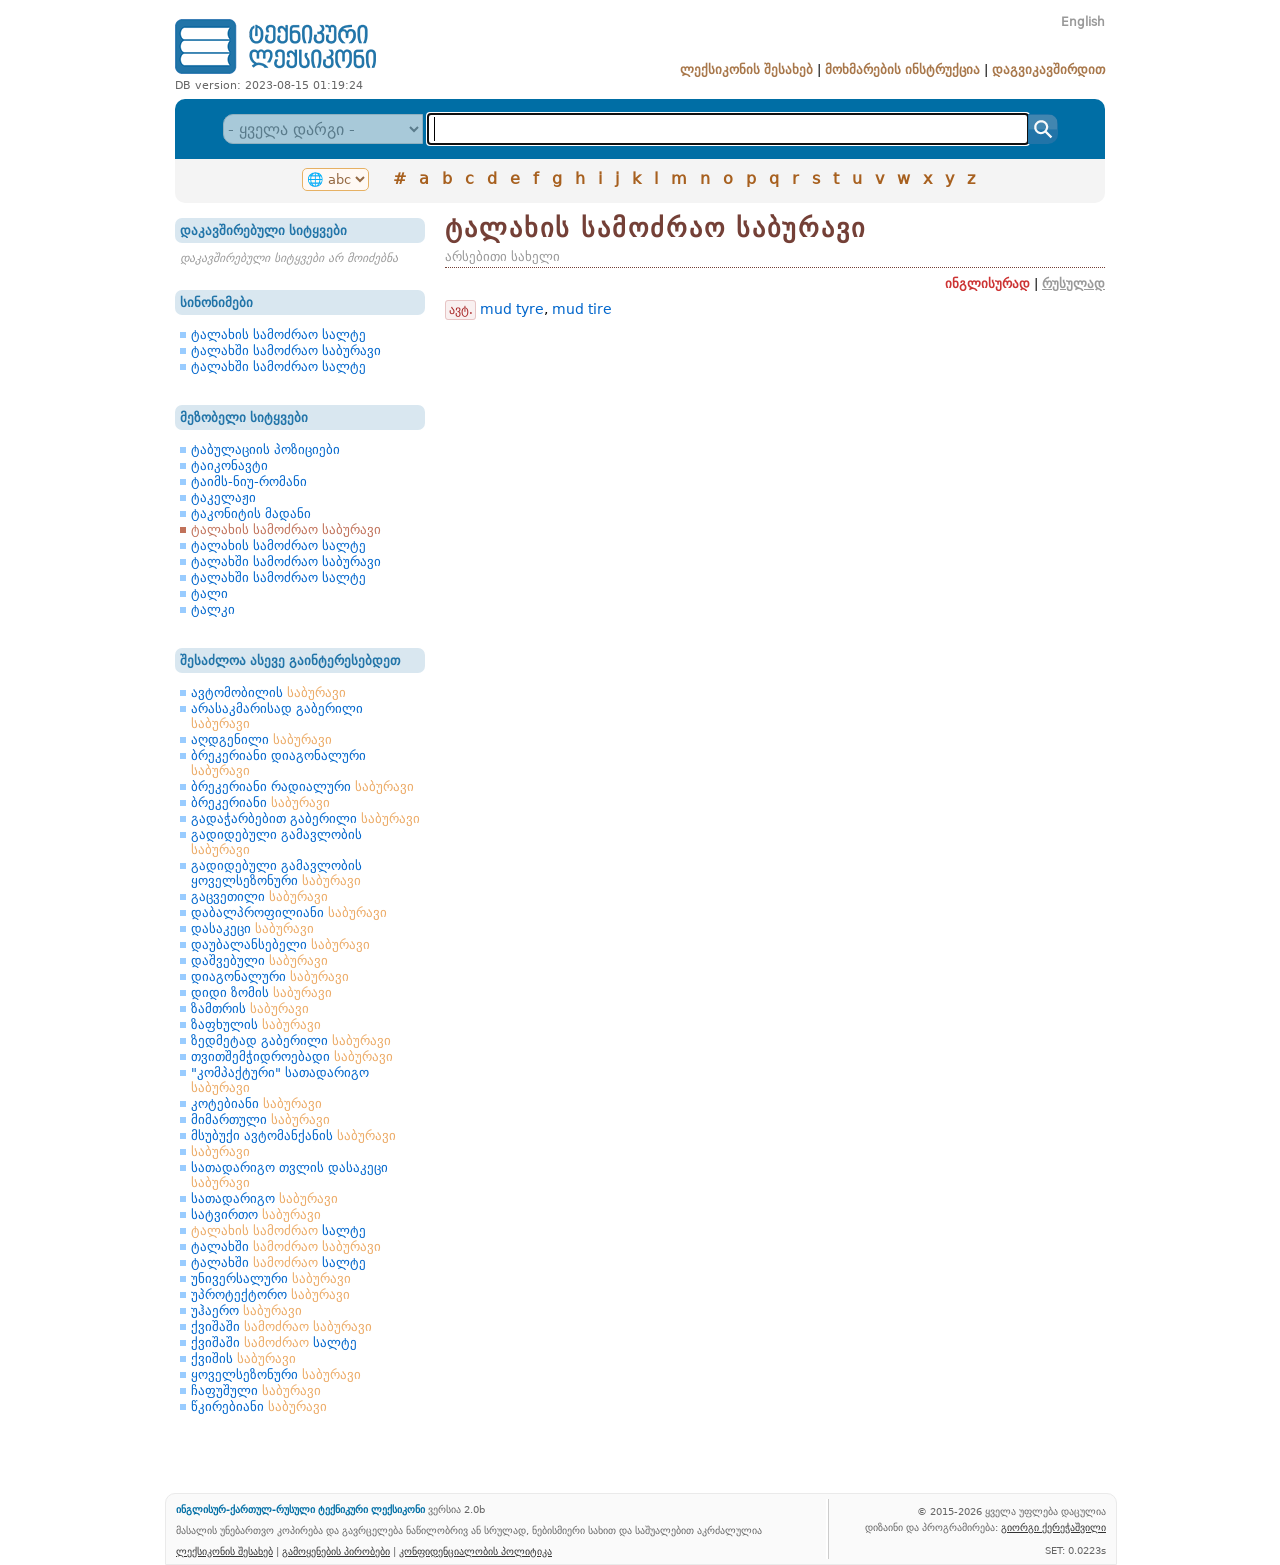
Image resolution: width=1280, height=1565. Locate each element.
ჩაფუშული (256, 1390)
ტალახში (286, 1246)
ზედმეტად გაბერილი (291, 1040)
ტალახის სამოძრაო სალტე (278, 334)
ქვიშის (243, 1358)
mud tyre (512, 309)
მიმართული (260, 1119)
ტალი (209, 593)
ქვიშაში (281, 1326)
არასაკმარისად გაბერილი (277, 716)
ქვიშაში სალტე (274, 1342)
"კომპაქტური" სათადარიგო (280, 1080)
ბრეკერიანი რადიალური (302, 786)
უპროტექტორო (270, 1294)
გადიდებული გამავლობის (276, 842)
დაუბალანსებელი (280, 944)
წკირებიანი (259, 1406)
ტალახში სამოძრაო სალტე (278, 366)
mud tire (582, 309)
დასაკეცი (252, 928)
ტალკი (213, 609)
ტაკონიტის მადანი (251, 513)
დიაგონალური (270, 976)
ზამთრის (250, 1008)
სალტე (278, 1230)
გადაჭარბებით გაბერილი (305, 818)
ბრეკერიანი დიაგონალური (278, 763)
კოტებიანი (256, 1103)
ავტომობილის (268, 692)
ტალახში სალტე (278, 1262)
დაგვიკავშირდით (1048, 69)
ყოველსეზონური (276, 1374)
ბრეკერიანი (260, 802)
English (1083, 22)
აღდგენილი (261, 739)
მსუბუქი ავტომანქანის (293, 1135)
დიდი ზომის (261, 992)
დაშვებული (259, 960)
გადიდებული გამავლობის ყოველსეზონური (276, 873)
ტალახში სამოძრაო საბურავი (286, 350)
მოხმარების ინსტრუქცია (902, 69)
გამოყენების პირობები (336, 1551)
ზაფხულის (256, 1024)
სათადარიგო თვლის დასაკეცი (289, 1175)
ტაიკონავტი (229, 465)
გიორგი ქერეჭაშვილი (1053, 1527)
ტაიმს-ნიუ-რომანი (249, 481)
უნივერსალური (271, 1278)
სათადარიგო (264, 1198)
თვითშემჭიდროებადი (292, 1056)
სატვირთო (256, 1214)
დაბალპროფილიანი (289, 912)
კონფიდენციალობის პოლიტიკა (475, 1551)
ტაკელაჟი (223, 497)
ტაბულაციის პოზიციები (265, 449)
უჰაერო (246, 1310)
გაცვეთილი (259, 896)
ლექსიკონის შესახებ (746, 69)
